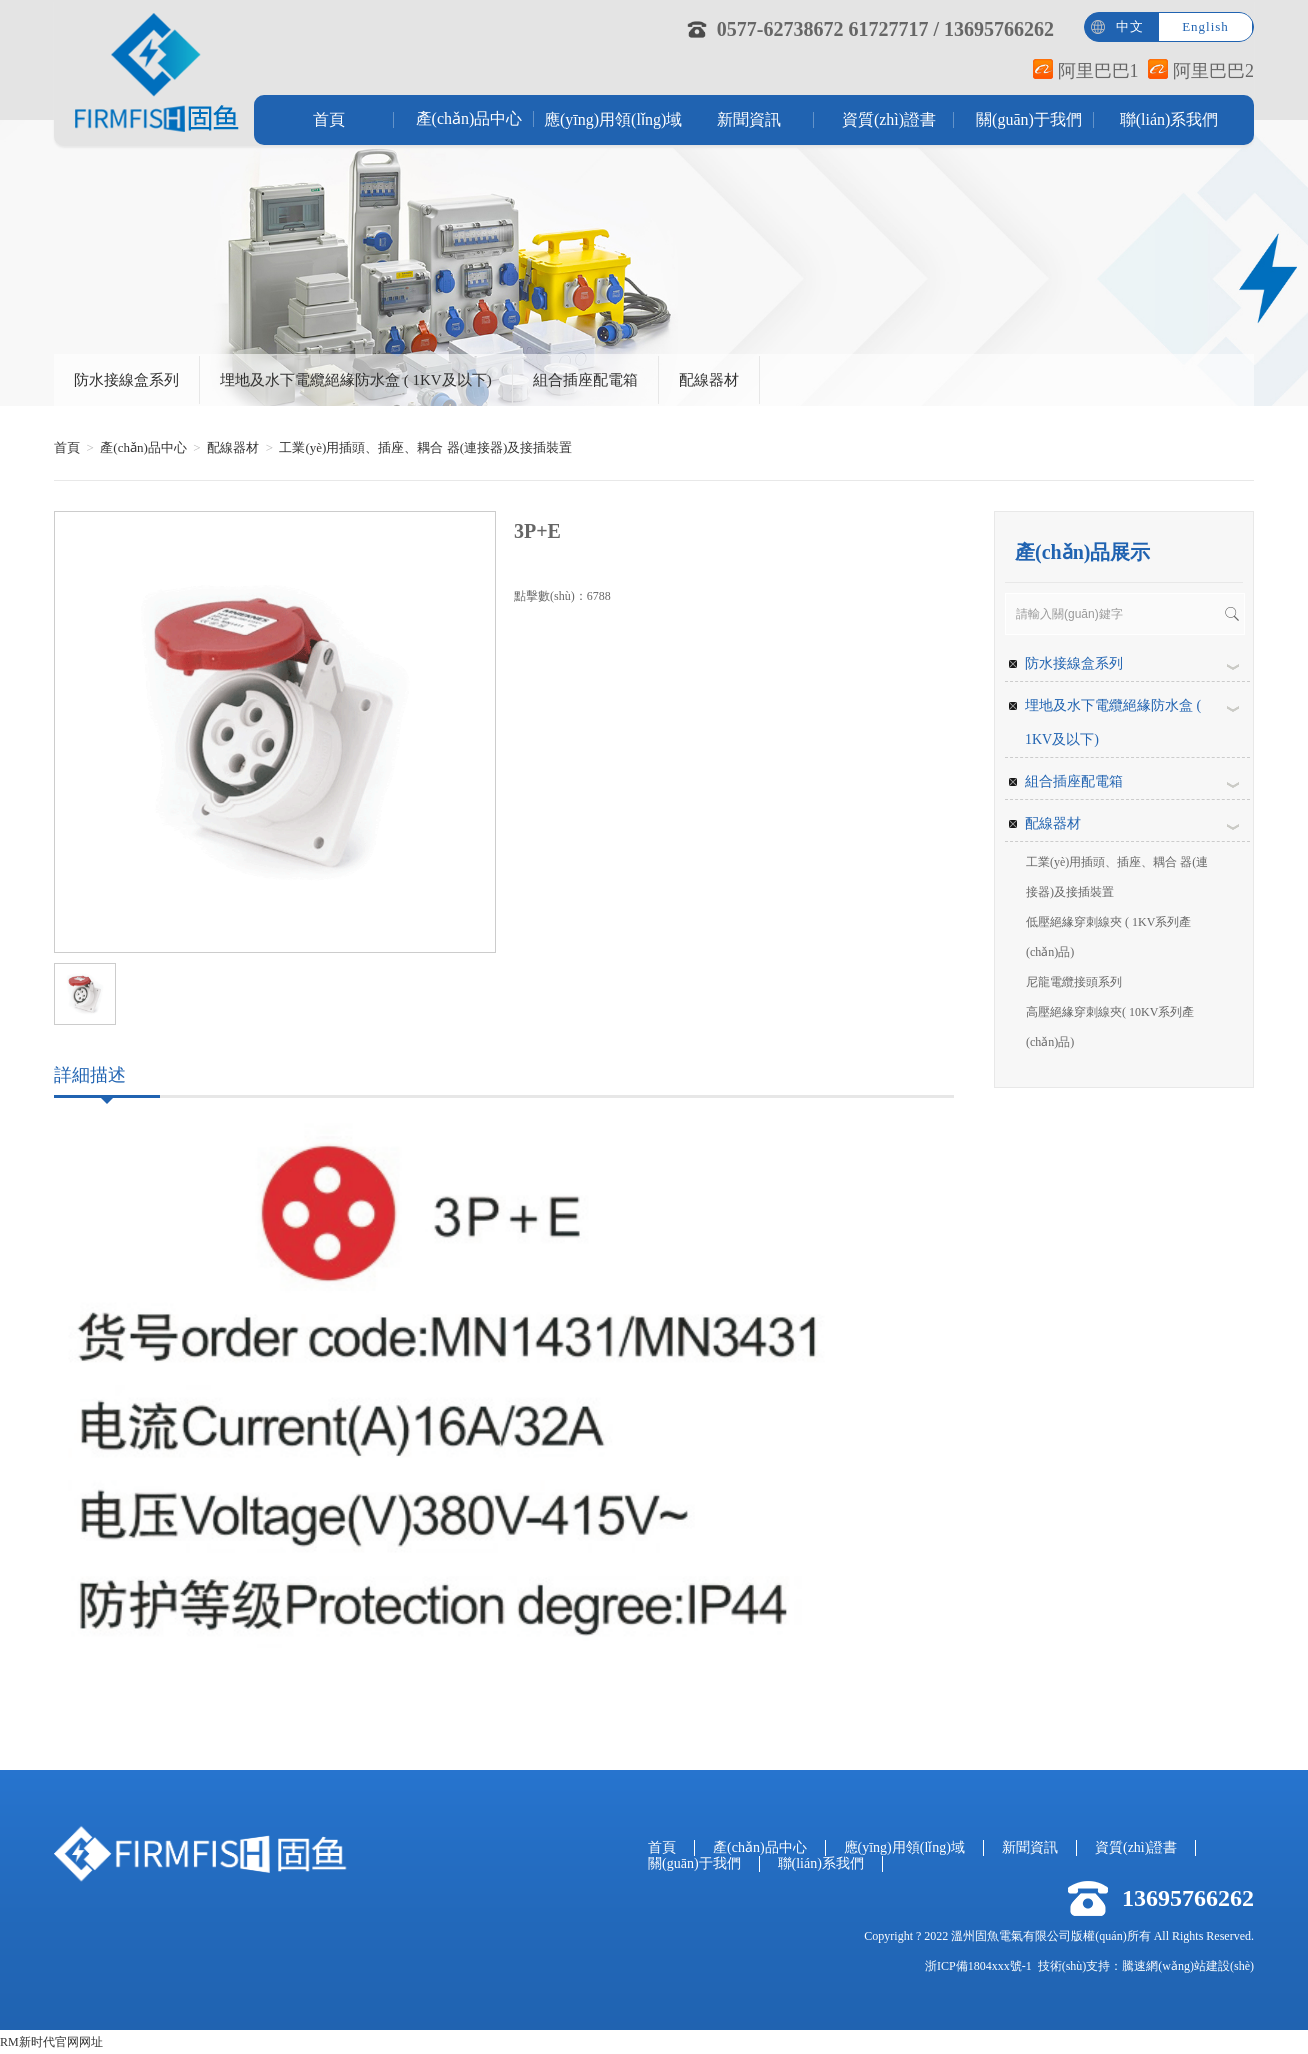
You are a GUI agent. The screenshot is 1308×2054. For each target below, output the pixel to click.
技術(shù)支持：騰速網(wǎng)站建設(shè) (1146, 1966)
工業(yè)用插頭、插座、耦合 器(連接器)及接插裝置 (425, 447)
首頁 (329, 119)
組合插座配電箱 (585, 380)
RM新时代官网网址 (51, 2042)
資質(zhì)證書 (889, 119)
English (1205, 26)
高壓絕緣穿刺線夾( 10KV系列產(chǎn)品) (1110, 1027)
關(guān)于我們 (1029, 119)
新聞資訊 (749, 119)
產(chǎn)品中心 (469, 118)
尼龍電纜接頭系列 (1074, 982)
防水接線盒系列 (126, 380)
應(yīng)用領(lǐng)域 (609, 119)
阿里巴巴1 (1086, 71)
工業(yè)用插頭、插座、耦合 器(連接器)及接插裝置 (1117, 877)
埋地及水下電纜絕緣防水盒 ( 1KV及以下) (356, 380)
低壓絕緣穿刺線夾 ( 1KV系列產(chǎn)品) (1108, 937)
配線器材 (709, 380)
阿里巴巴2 (1201, 71)
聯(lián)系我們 (1169, 119)
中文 (1130, 26)
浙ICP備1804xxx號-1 (978, 1966)
